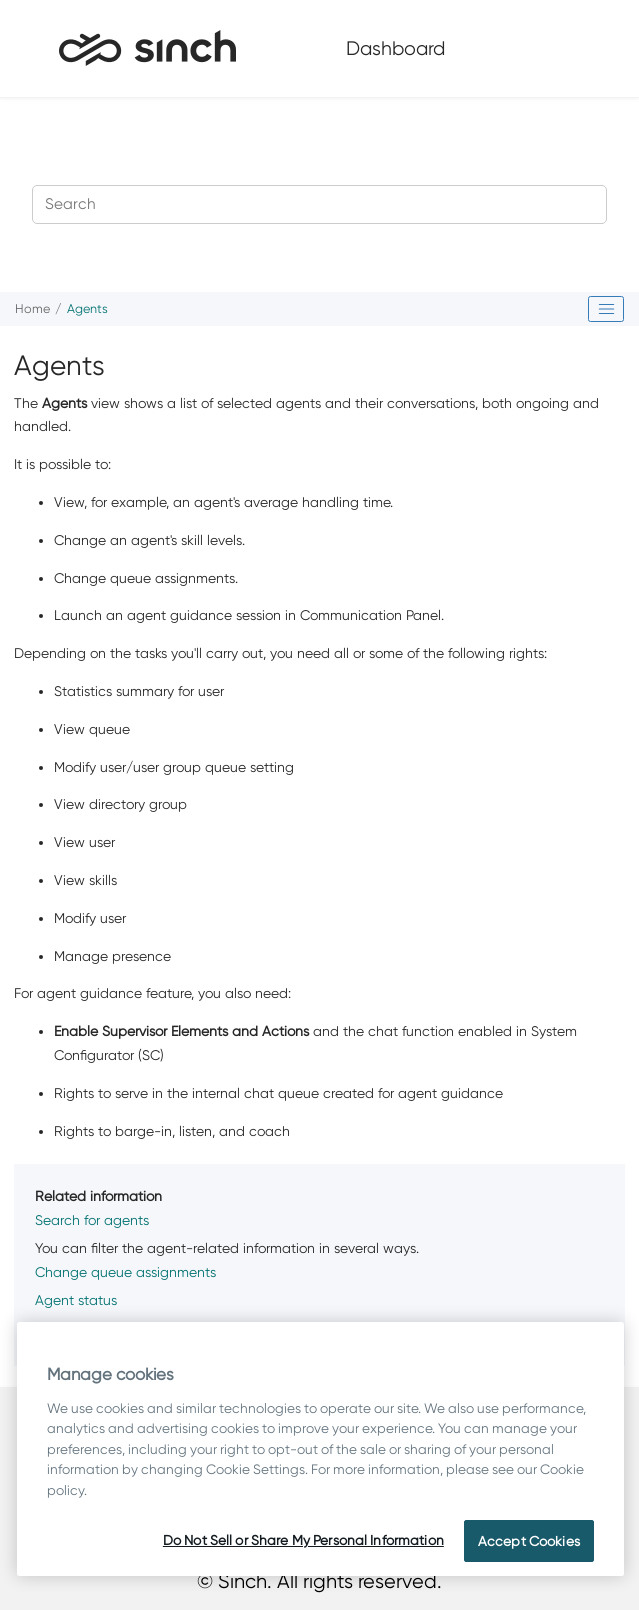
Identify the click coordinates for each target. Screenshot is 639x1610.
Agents (87, 308)
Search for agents (92, 1220)
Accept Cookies (529, 1541)
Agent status (76, 1300)
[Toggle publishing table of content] (606, 309)
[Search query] (319, 204)
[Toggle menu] (592, 48)
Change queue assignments (125, 1272)
